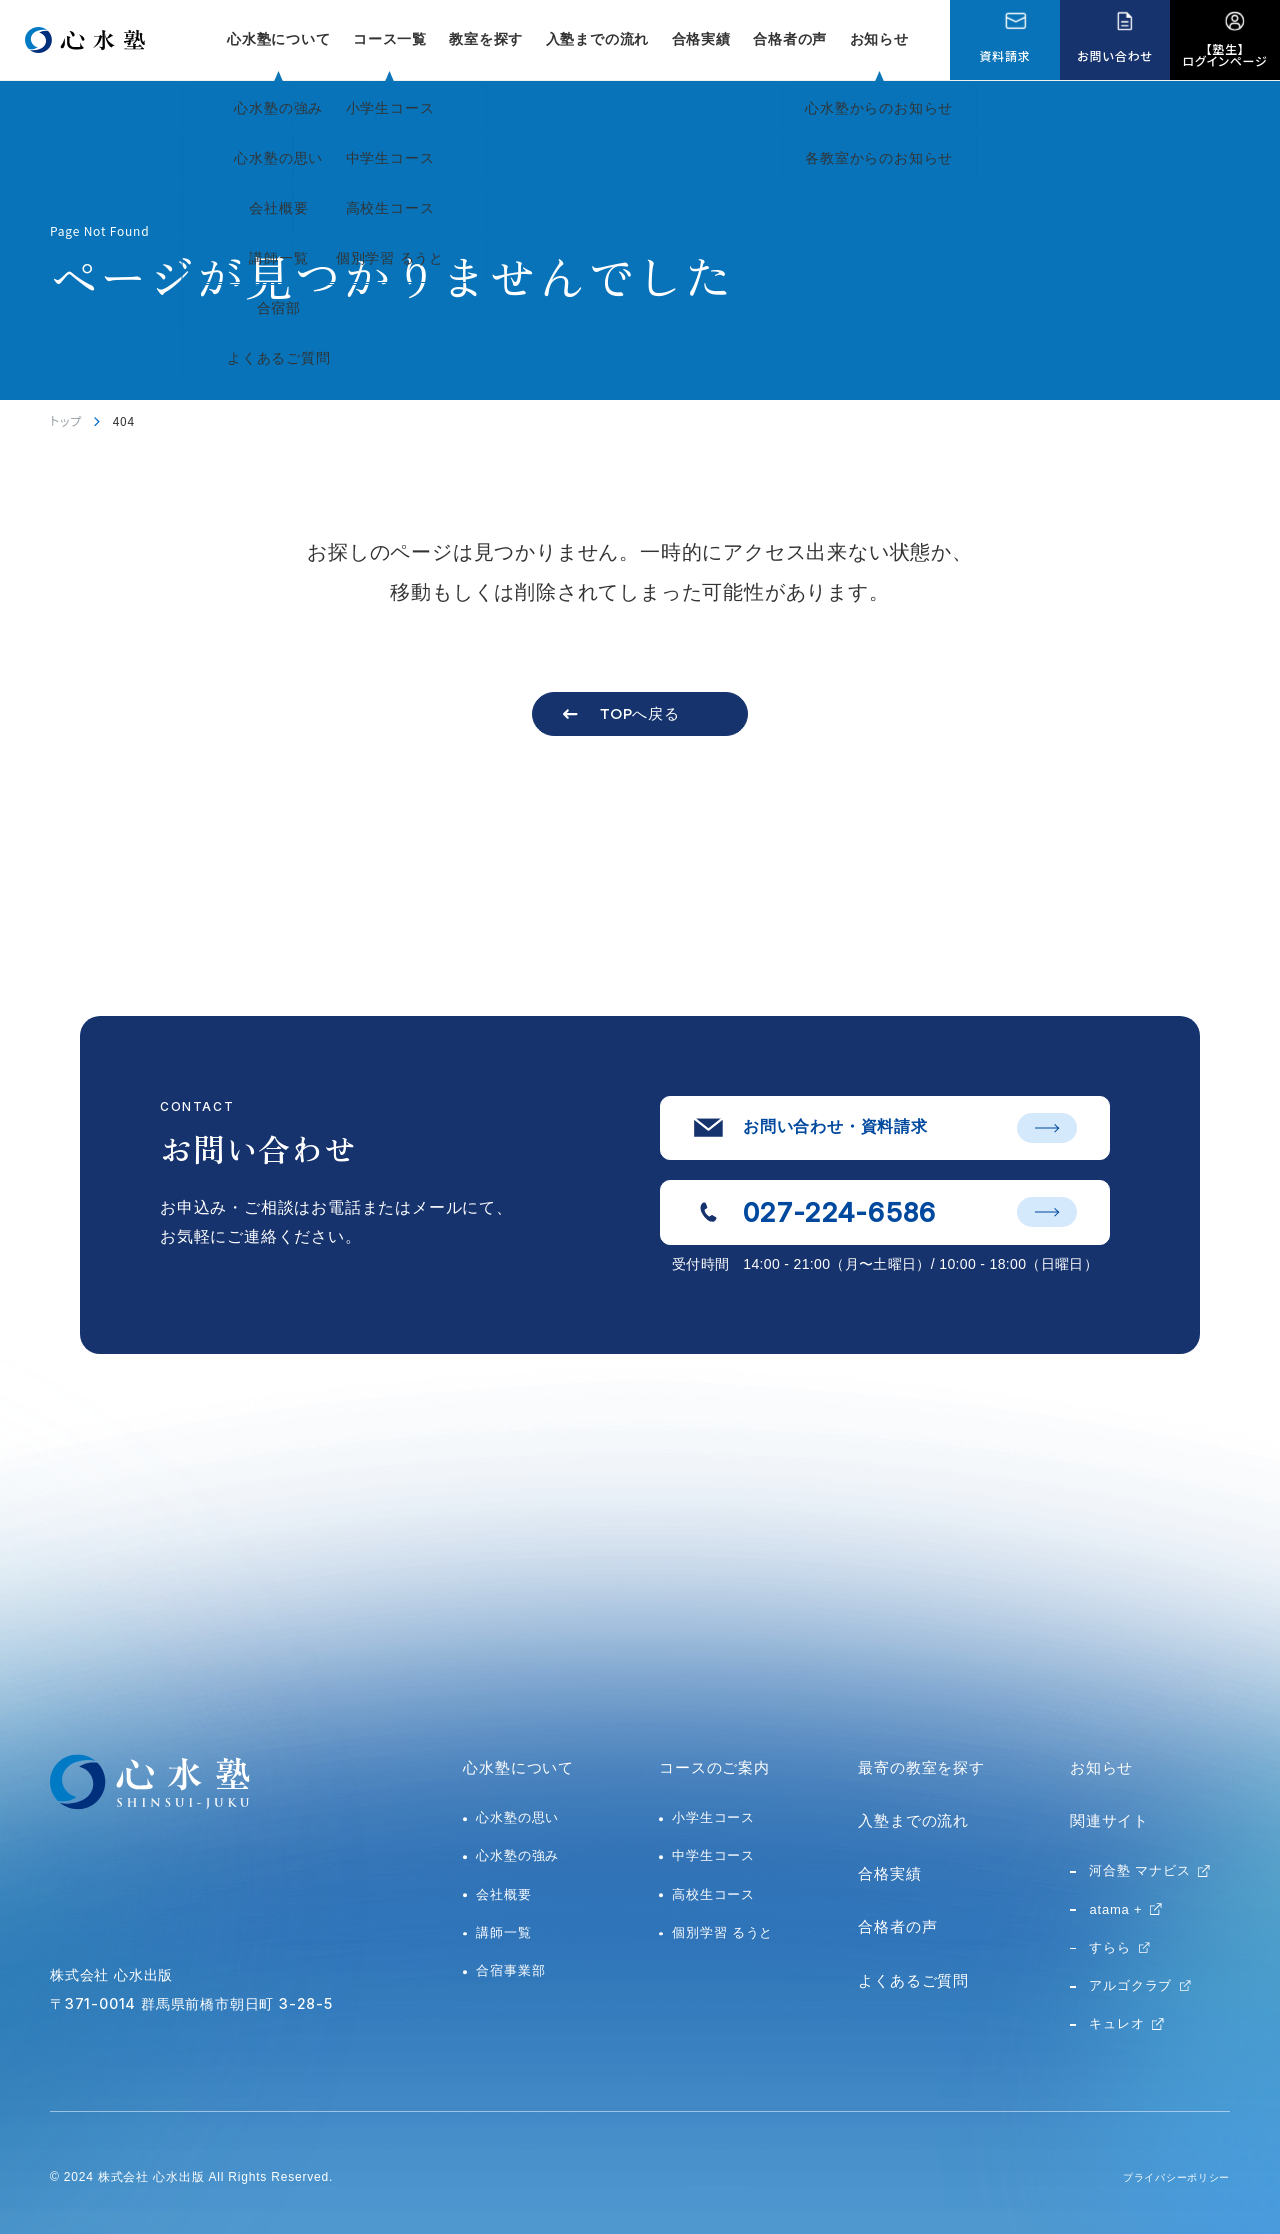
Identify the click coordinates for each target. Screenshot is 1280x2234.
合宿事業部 (510, 1970)
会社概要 (503, 1894)
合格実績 (701, 39)
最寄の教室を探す (921, 1767)
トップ (66, 420)
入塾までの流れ (598, 39)
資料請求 (1004, 55)
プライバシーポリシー (1166, 2177)
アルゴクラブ (1130, 1985)
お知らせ (879, 39)
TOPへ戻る (640, 713)
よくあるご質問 (913, 1980)
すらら (1109, 1947)
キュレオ (1116, 2023)
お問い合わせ (1114, 55)
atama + (1115, 1909)
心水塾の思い (517, 1817)
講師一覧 (503, 1932)
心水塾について (518, 1767)
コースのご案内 (714, 1767)
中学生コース (713, 1855)
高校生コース (713, 1894)
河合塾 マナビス (1139, 1870)
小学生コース (713, 1817)
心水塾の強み (517, 1855)
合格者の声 (790, 39)
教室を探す (486, 39)
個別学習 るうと (722, 1932)
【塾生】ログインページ (1225, 54)
